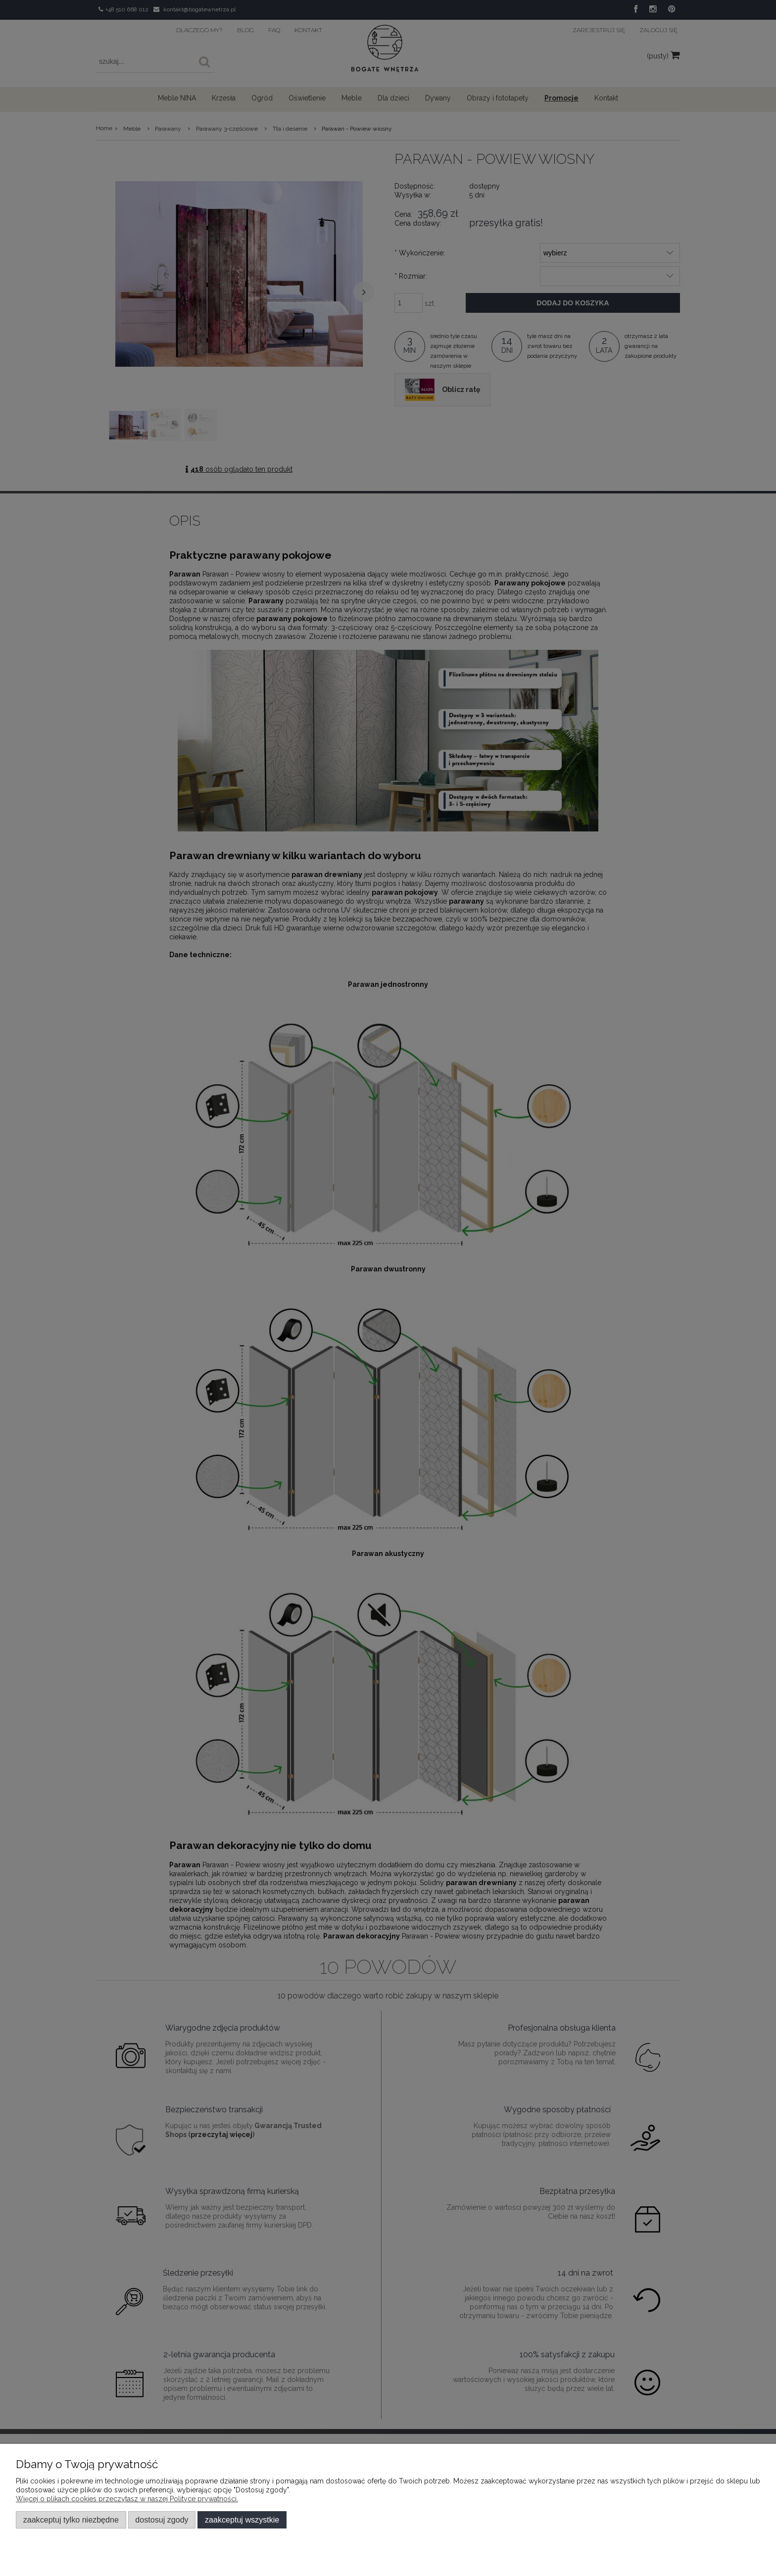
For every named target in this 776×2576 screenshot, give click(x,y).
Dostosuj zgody (161, 2519)
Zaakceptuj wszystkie (242, 2519)
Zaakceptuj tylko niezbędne (71, 2519)
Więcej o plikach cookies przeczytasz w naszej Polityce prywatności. (127, 2499)
